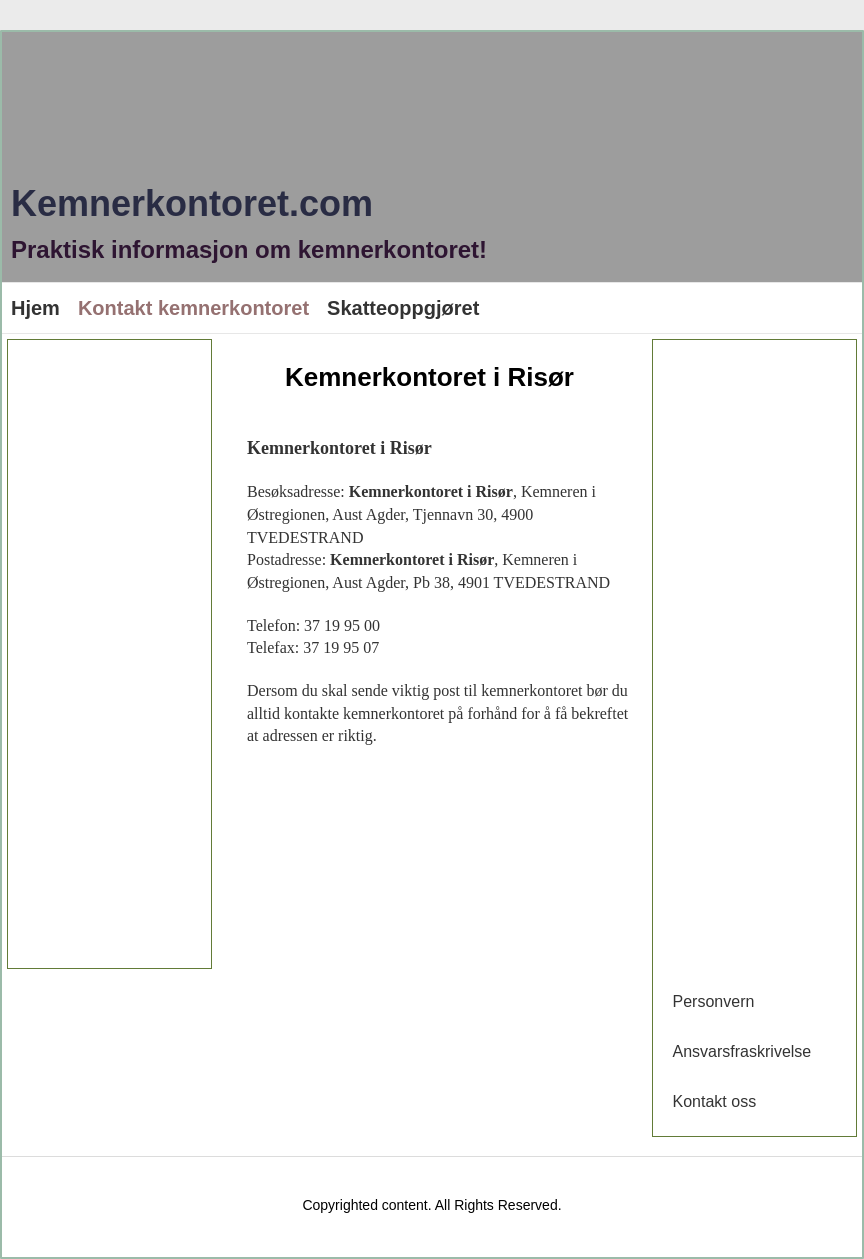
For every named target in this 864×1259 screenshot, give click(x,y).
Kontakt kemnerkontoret (193, 308)
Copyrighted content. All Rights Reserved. (431, 1205)
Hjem (35, 308)
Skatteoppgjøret (403, 308)
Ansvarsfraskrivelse (742, 1051)
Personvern (714, 1001)
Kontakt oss (715, 1101)
